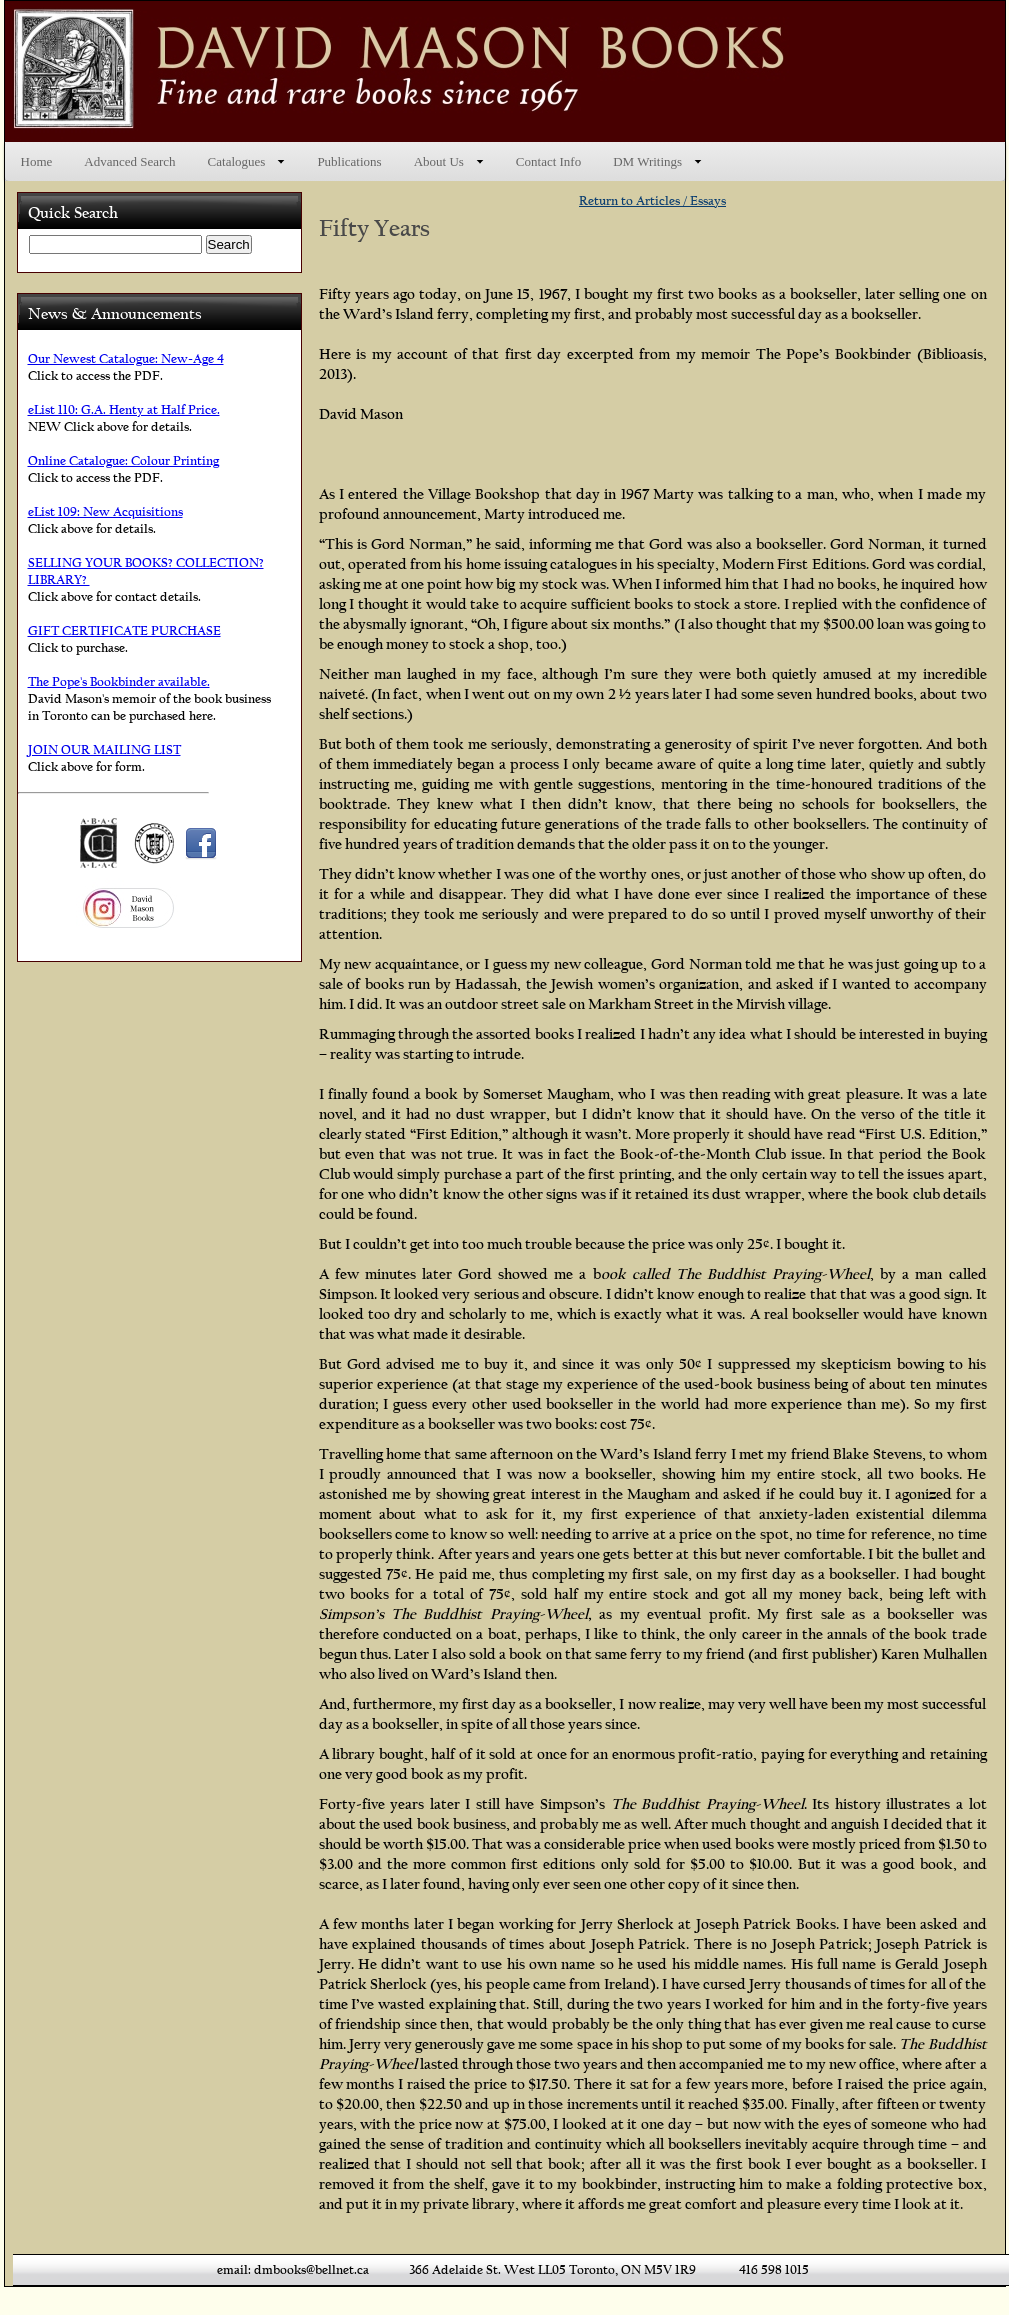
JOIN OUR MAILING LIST (104, 749)
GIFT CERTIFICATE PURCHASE (124, 630)
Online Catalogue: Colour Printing (123, 460)
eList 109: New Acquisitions (105, 511)
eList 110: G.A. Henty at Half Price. (124, 409)
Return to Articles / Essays (652, 200)
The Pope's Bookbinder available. (119, 681)
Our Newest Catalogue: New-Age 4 (126, 358)
